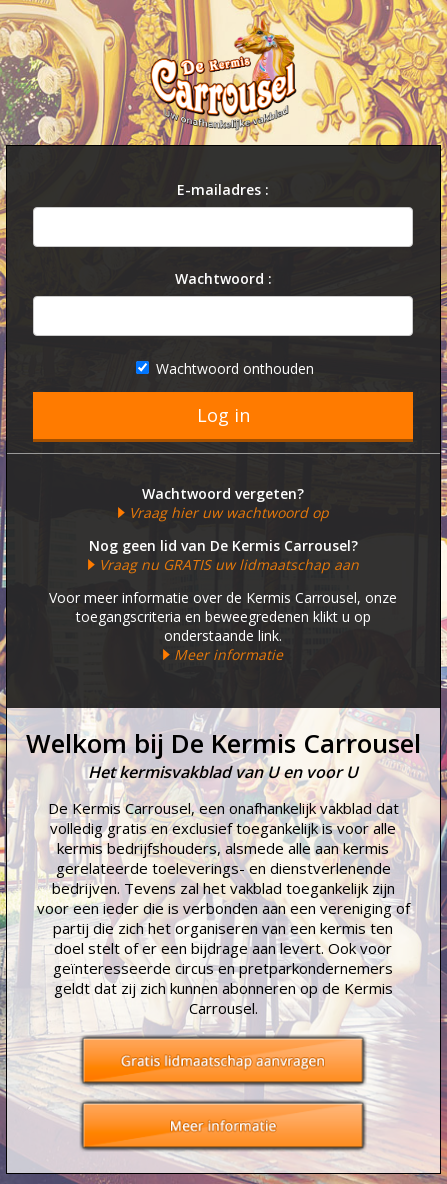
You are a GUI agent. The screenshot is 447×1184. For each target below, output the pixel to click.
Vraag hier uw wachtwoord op (229, 512)
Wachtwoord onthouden (225, 368)
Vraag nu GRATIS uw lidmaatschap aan (229, 564)
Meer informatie (228, 654)
